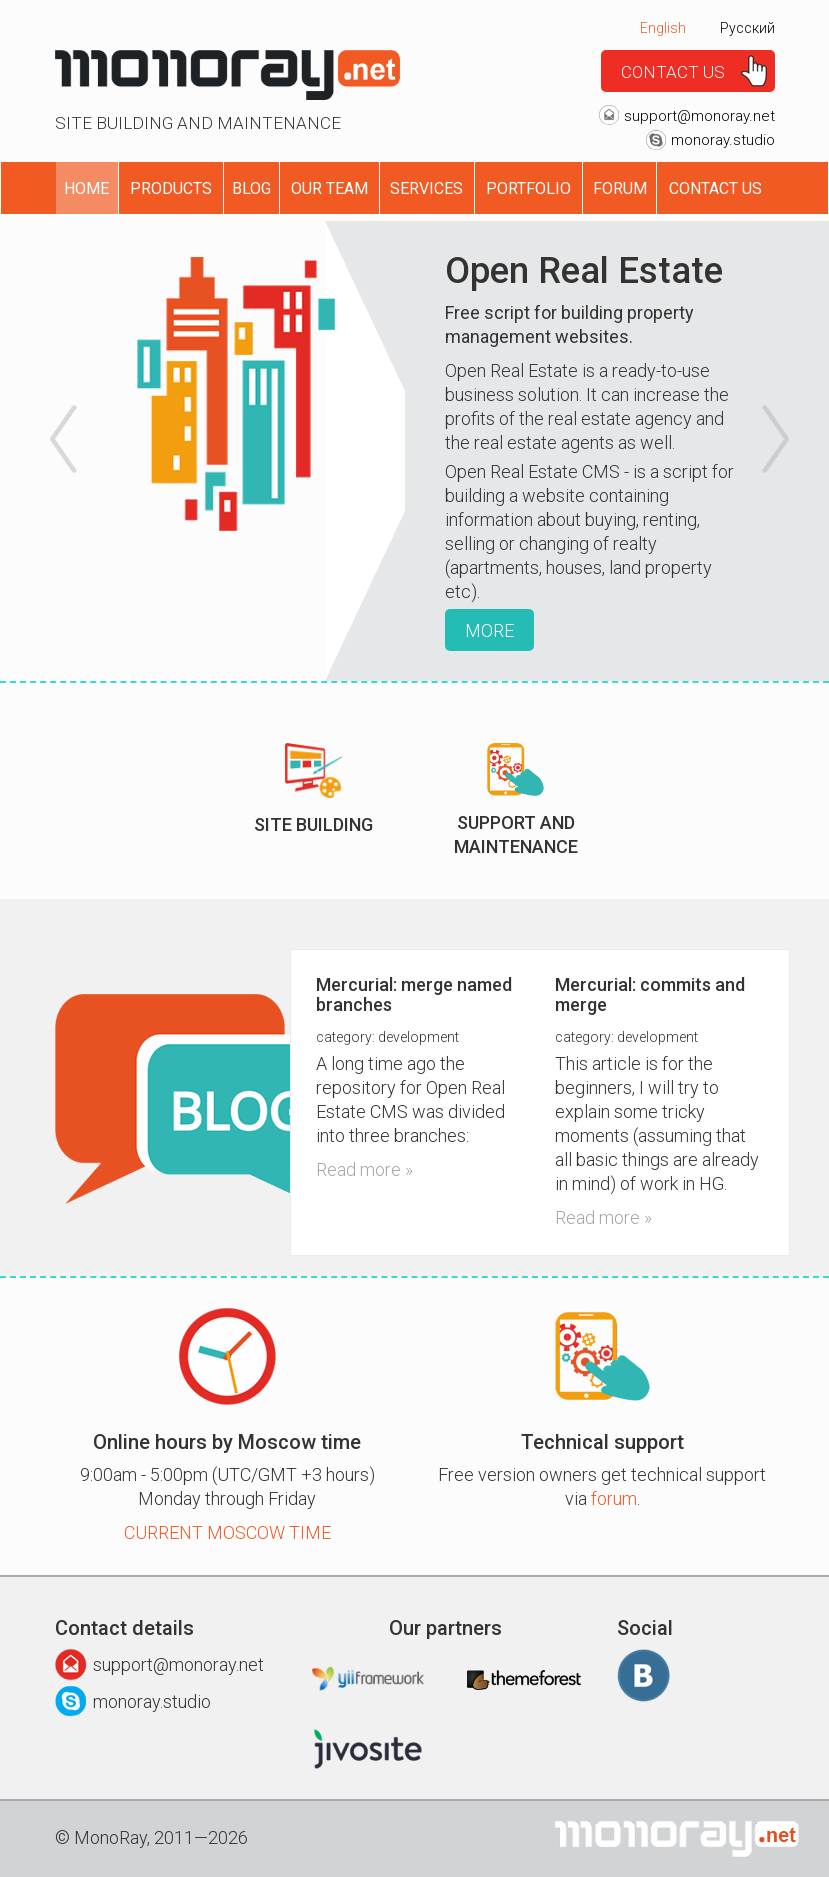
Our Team (329, 188)
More (489, 630)
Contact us (673, 72)
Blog (251, 188)
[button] (59, 451)
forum (614, 1498)
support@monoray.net (699, 116)
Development (418, 1037)
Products (171, 188)
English (663, 28)
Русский (747, 28)
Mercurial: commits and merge (650, 994)
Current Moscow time (227, 1532)
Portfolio (528, 188)
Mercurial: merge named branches (414, 994)
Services (426, 188)
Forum (620, 188)
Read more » (364, 1169)
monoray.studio (723, 140)
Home (86, 188)
